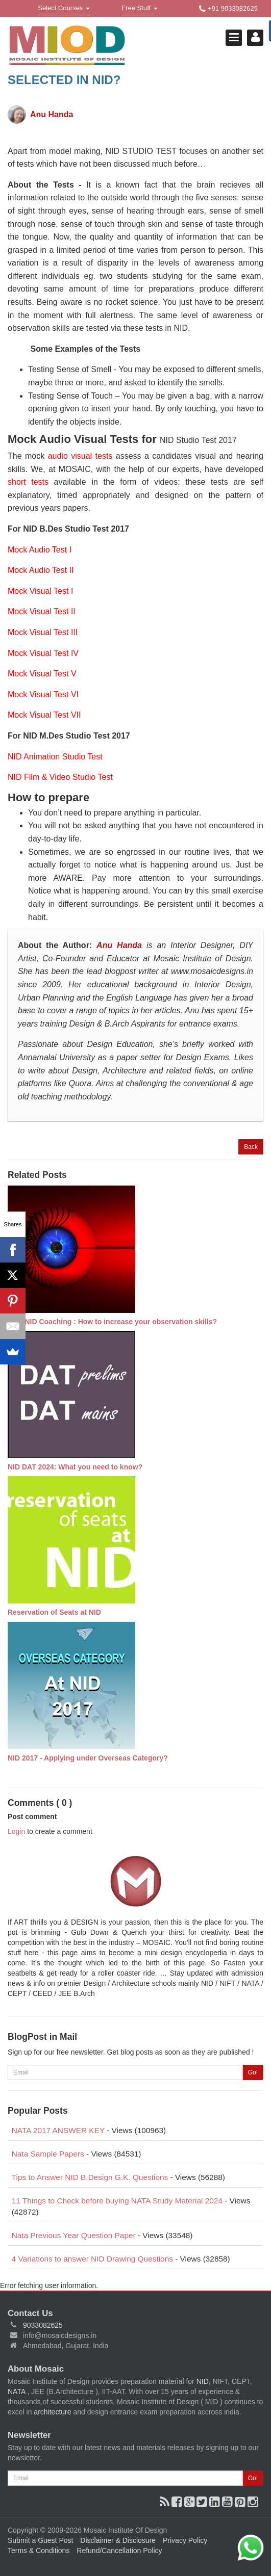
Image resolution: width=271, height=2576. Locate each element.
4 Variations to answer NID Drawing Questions (92, 2258)
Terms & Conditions (38, 2550)
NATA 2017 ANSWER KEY (58, 2130)
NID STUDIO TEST (141, 151)
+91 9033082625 (228, 9)
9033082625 (43, 2325)
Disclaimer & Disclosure (118, 2540)
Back (251, 1146)
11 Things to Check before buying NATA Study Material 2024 (117, 2200)
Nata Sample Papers (48, 2153)
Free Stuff (139, 9)
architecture (52, 2412)
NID (202, 2381)
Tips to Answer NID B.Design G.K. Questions (90, 2177)
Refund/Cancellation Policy (119, 2550)
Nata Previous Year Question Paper (74, 2235)
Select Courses (63, 9)
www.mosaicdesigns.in (212, 971)
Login (16, 1831)
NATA (17, 2391)
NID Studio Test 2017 (198, 440)
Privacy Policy (185, 2540)
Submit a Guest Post (40, 2540)
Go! (253, 2072)
